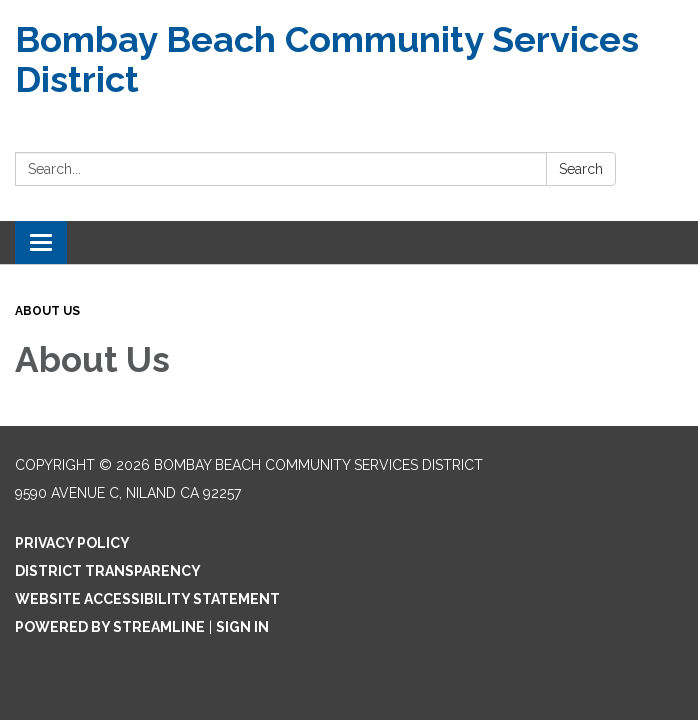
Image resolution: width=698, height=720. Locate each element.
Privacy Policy (72, 543)
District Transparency (108, 571)
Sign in (242, 627)
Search (581, 169)
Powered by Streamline (110, 627)
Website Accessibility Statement (147, 599)
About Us (47, 311)
